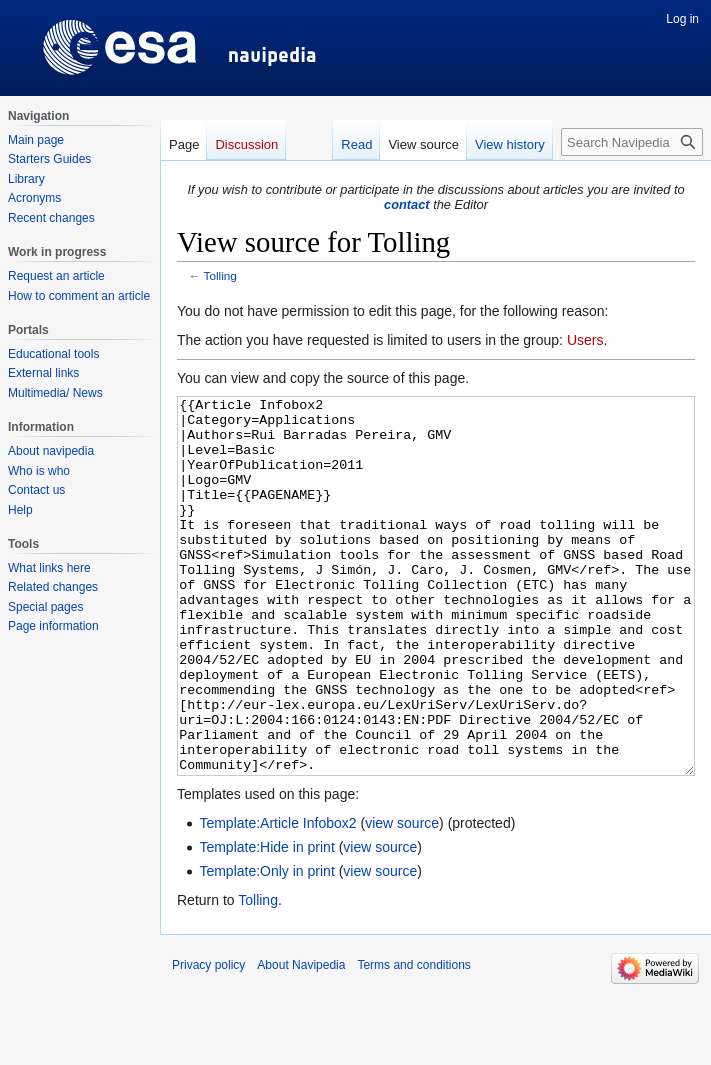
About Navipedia (301, 1040)
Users (585, 340)
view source (402, 898)
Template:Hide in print (266, 922)
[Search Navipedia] (632, 142)
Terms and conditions (413, 1040)
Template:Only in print (266, 946)
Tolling (220, 275)
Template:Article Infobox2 (277, 898)
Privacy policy (208, 1040)
